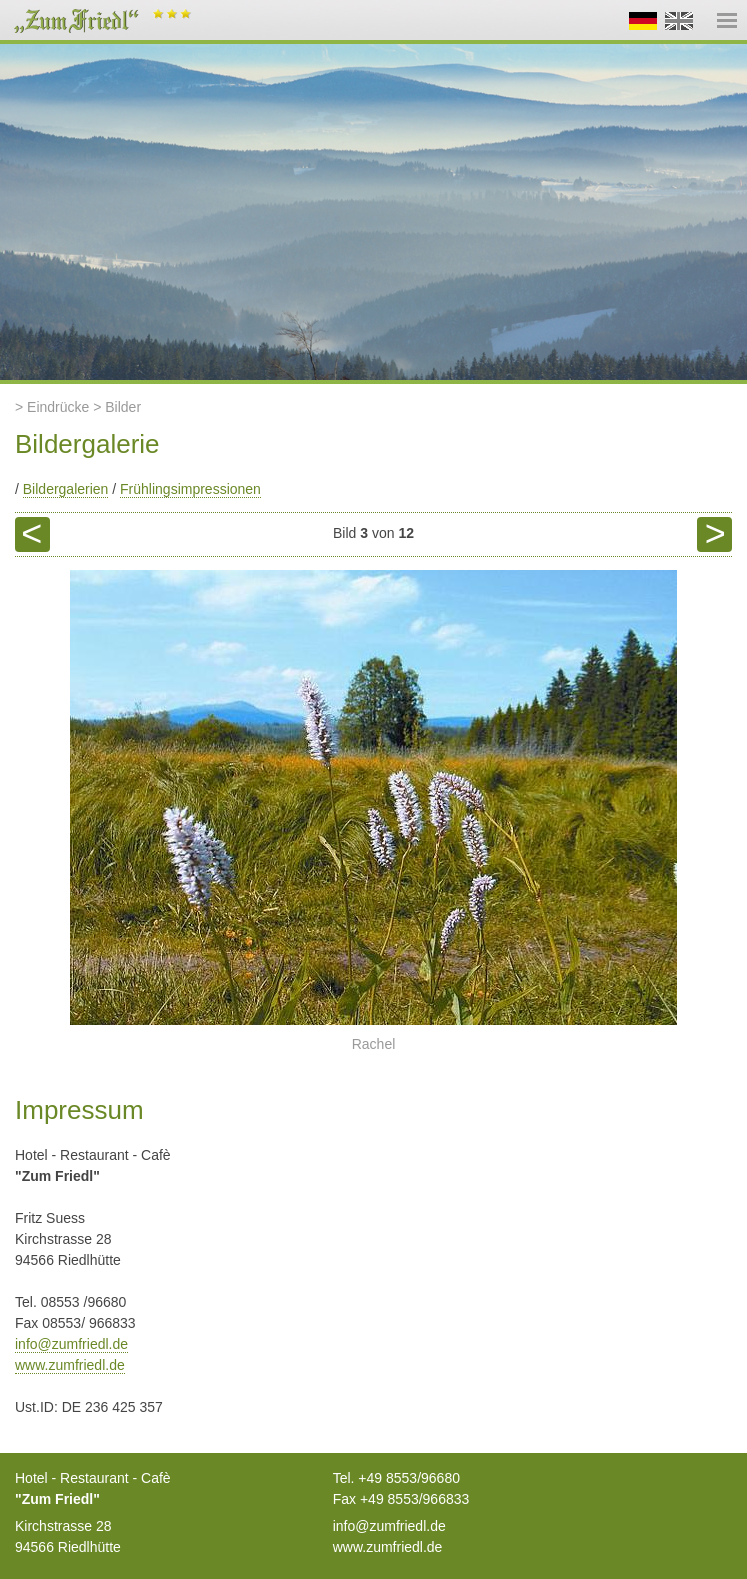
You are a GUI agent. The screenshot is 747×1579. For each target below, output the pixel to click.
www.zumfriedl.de (70, 1365)
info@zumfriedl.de (71, 1344)
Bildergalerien (66, 489)
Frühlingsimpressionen (190, 489)
